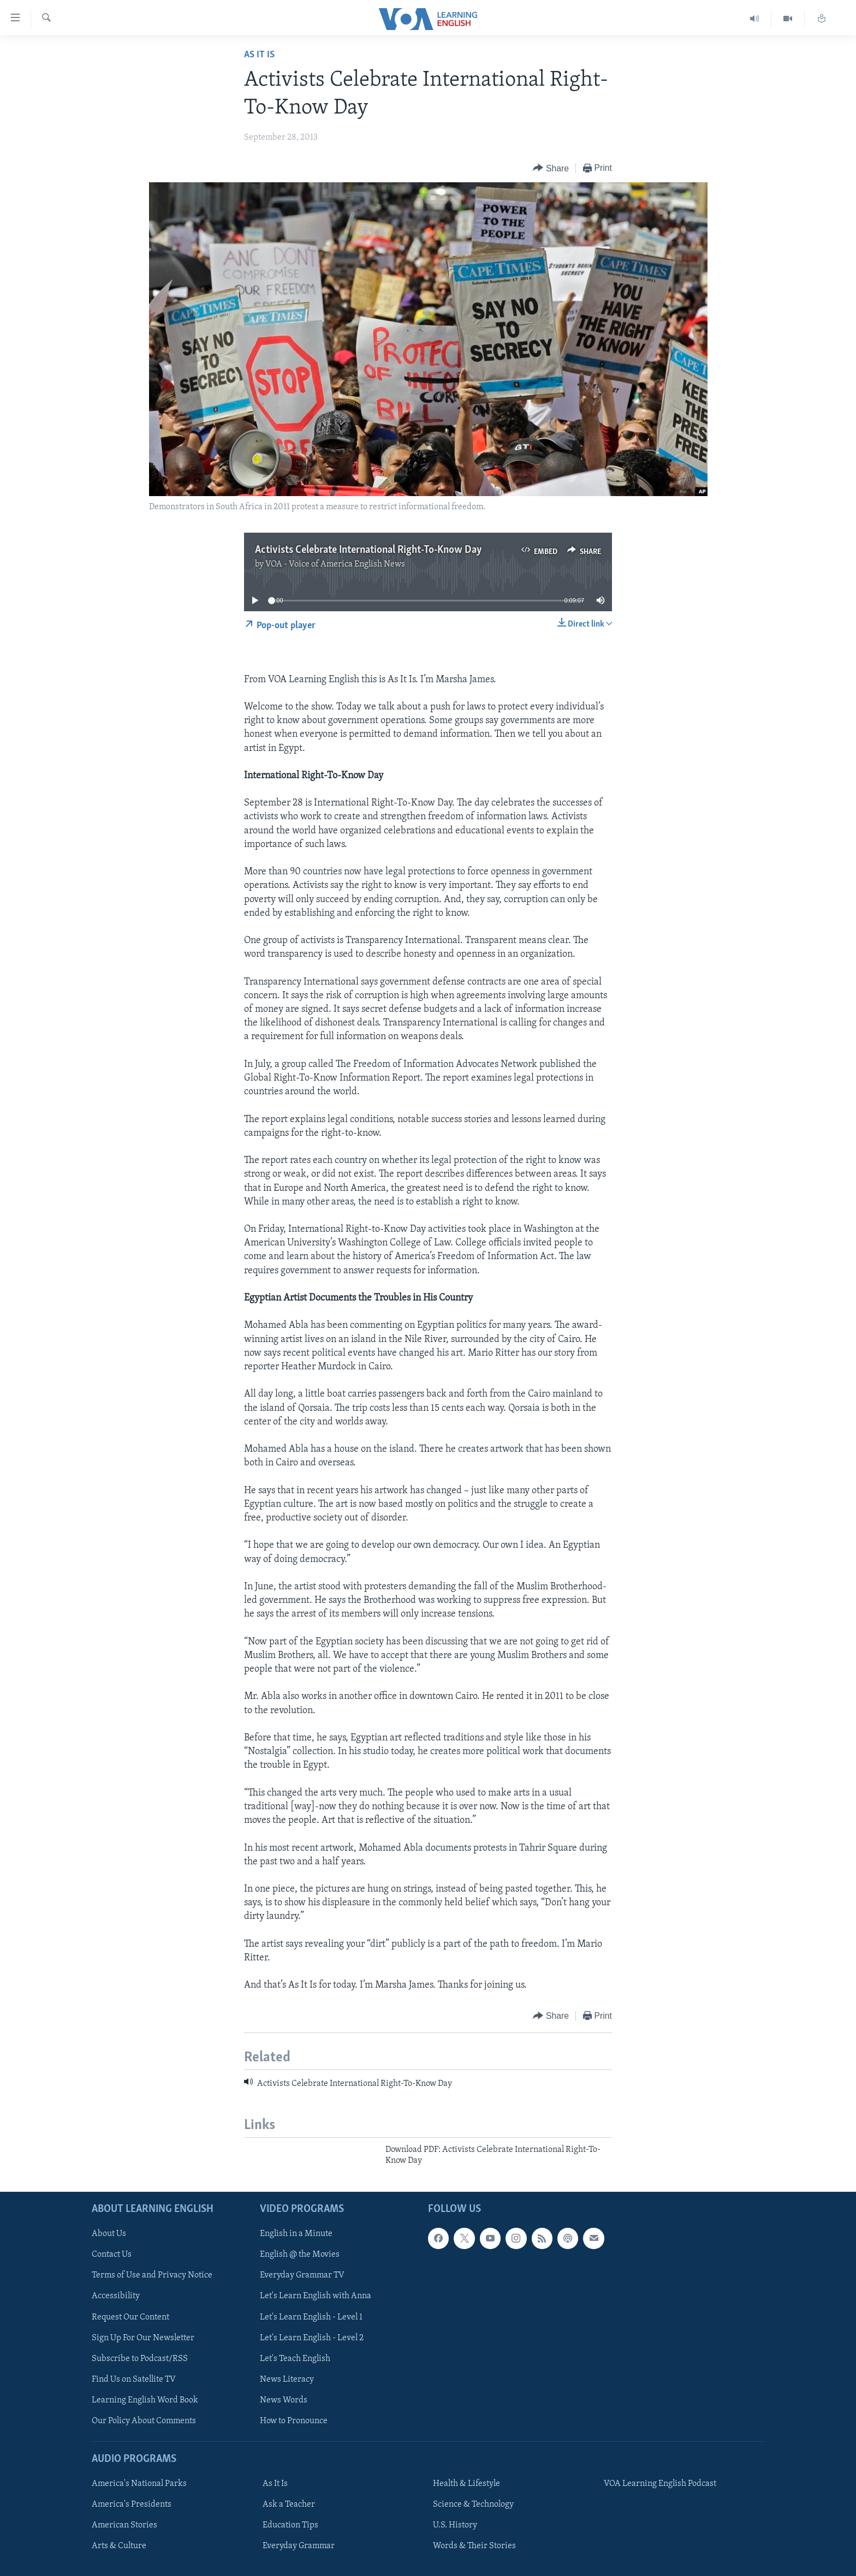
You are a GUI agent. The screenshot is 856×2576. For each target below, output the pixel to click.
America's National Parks (139, 2483)
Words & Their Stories (474, 2546)
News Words (283, 2399)
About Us (109, 2233)
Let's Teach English (295, 2358)
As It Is (259, 55)
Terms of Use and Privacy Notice (152, 2275)
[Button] (551, 168)
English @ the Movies (300, 2254)
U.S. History (455, 2525)
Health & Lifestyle (466, 2483)
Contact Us (112, 2254)
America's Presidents (131, 2504)
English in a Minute (296, 2233)
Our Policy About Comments (144, 2420)
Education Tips (290, 2525)
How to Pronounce (294, 2420)
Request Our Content (130, 2316)
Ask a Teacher (289, 2504)
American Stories (124, 2525)
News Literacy (287, 2379)
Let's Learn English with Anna (315, 2296)
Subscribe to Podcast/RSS (140, 2358)
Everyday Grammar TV (302, 2275)
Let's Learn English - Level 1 (311, 2316)
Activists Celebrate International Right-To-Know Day (368, 550)
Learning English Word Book (145, 2399)
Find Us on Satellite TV (134, 2379)
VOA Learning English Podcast (660, 2483)
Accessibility (116, 2296)
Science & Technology (473, 2504)
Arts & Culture (119, 2546)
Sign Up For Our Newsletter (143, 2337)
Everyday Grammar (299, 2546)
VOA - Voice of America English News (335, 564)
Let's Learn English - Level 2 (312, 2337)
